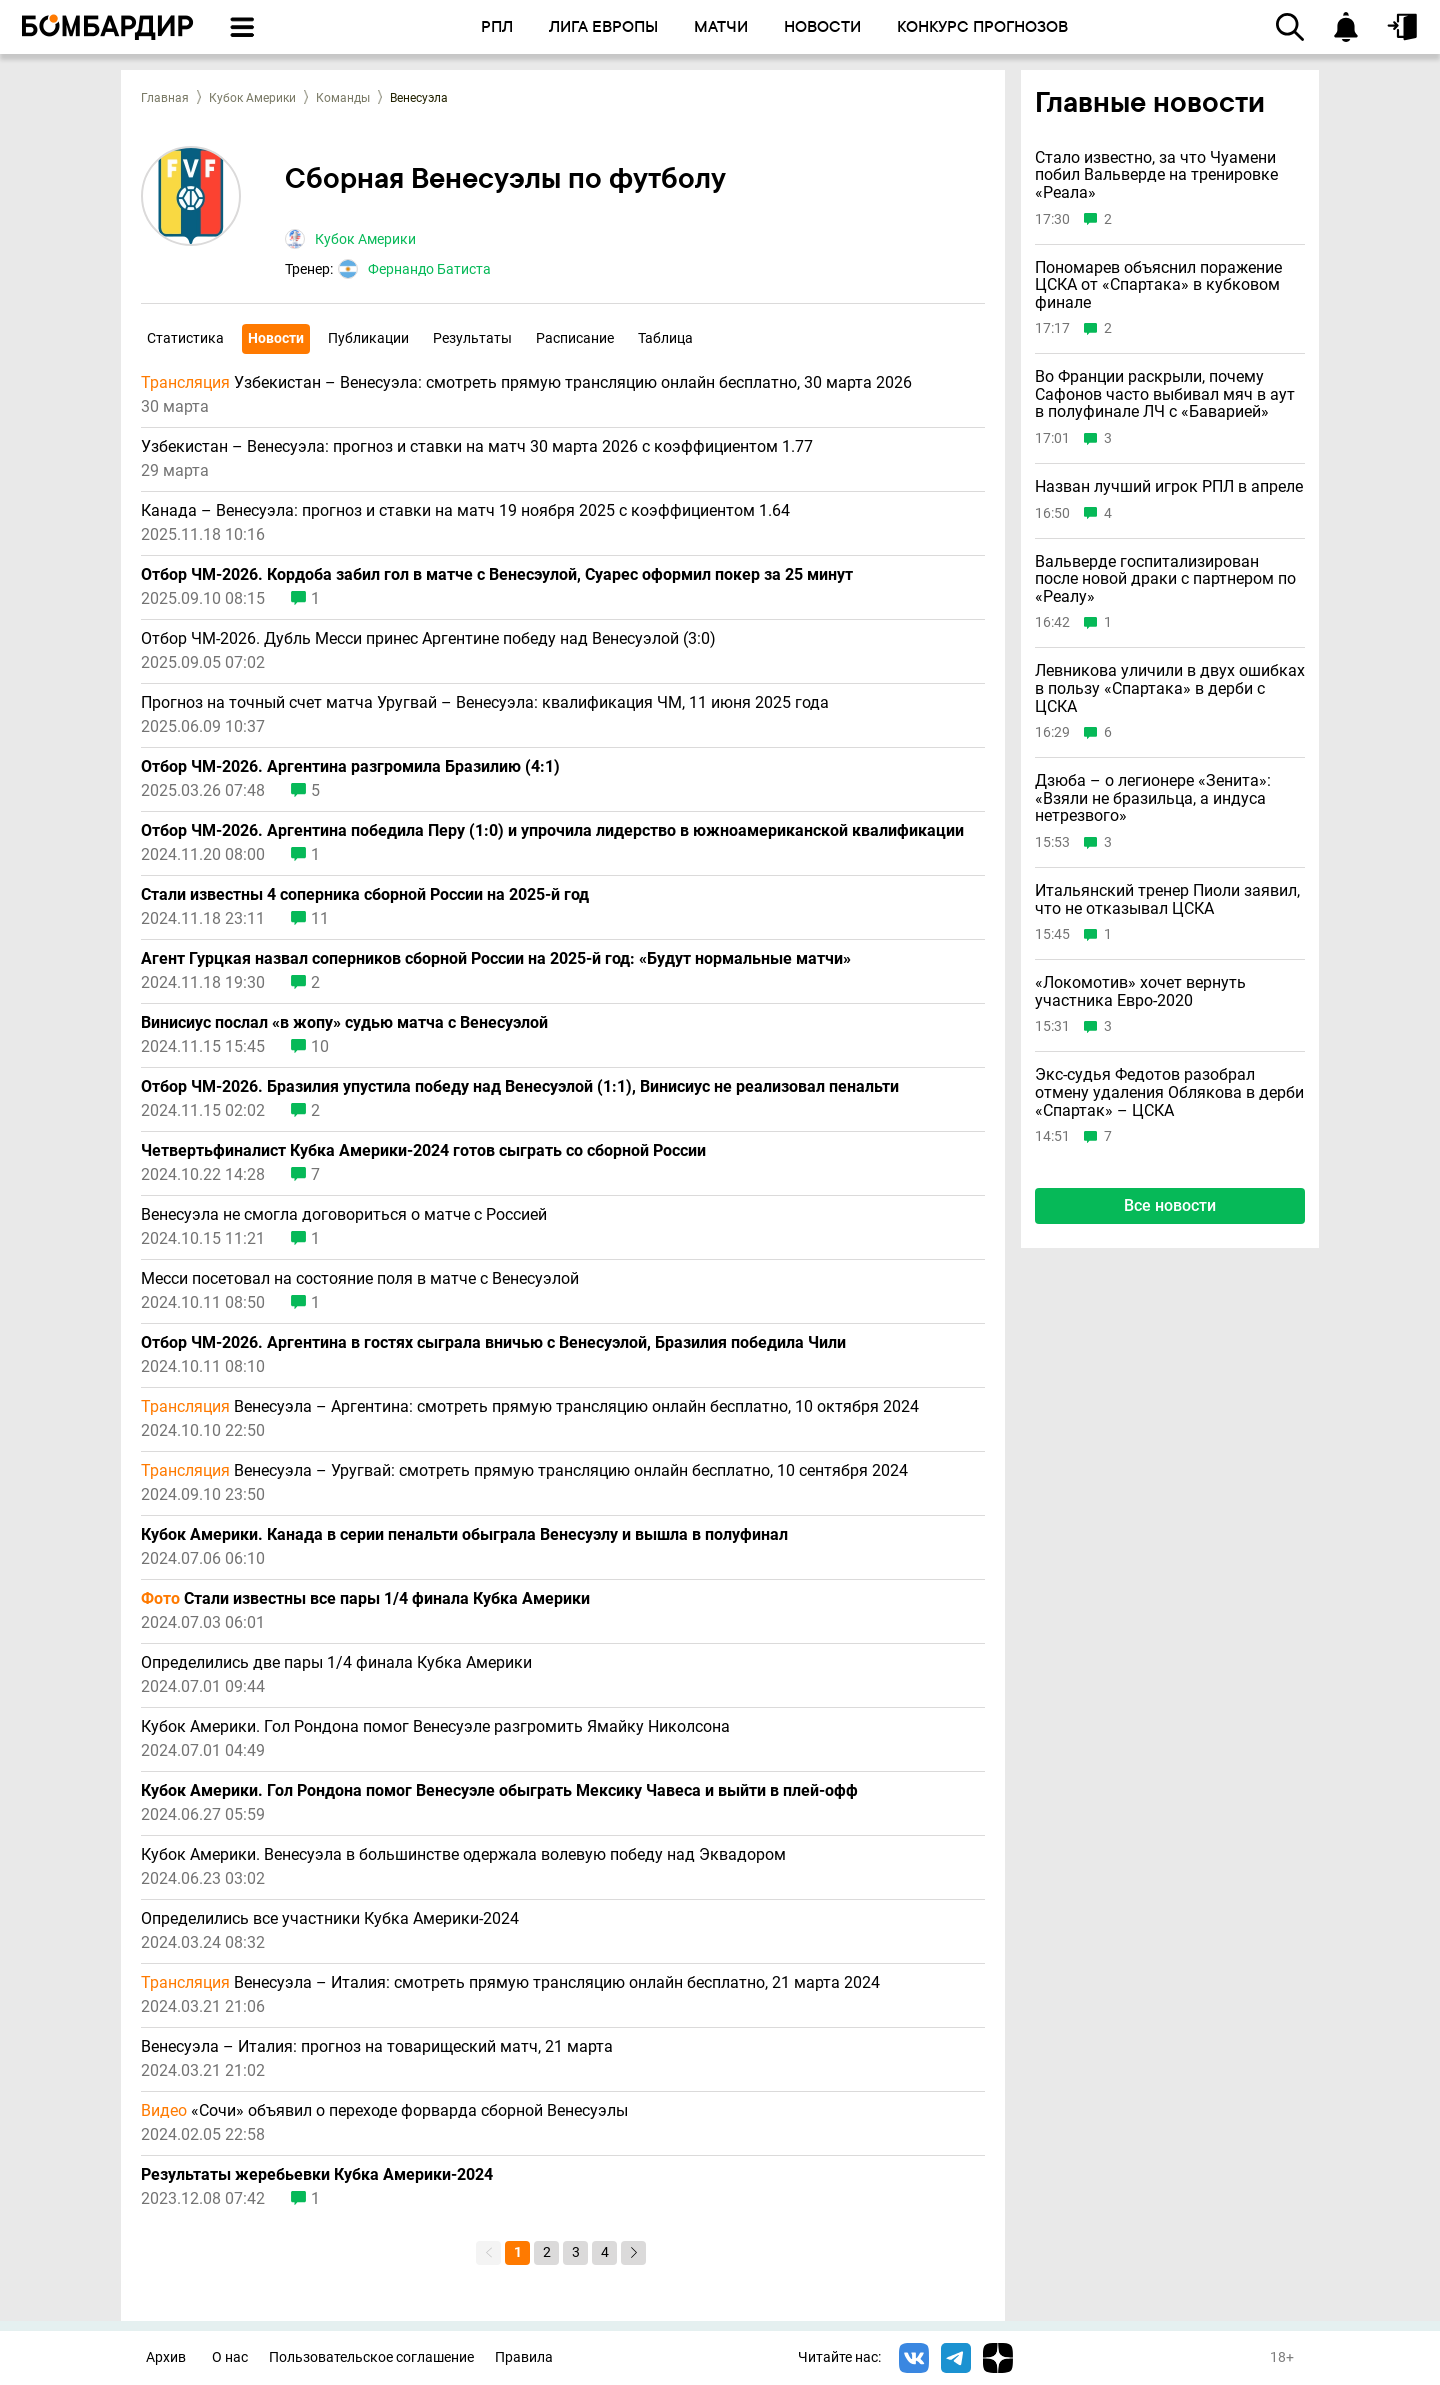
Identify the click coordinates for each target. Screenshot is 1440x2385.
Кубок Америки (252, 98)
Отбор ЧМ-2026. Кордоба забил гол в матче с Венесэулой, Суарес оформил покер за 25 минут (497, 575)
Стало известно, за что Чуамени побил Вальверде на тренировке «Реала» (1156, 175)
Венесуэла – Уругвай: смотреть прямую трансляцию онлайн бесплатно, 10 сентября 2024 (524, 1471)
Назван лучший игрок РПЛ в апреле (1169, 487)
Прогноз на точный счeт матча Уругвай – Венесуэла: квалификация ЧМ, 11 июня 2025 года (485, 703)
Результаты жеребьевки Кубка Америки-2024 (317, 2175)
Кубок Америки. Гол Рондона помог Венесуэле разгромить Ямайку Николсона (435, 1727)
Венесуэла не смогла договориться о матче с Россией (344, 1215)
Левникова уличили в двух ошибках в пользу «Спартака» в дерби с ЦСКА (1170, 688)
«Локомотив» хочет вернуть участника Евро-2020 (1140, 991)
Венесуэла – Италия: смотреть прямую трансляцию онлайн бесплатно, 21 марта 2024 (510, 1983)
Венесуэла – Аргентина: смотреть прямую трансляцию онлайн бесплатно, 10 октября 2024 (530, 1407)
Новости (276, 338)
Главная (165, 98)
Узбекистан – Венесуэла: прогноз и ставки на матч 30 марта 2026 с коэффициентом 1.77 (477, 447)
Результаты (472, 338)
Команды (343, 98)
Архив (166, 2357)
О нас (230, 2357)
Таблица (665, 338)
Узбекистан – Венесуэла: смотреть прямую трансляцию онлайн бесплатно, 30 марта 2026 (526, 383)
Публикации (368, 338)
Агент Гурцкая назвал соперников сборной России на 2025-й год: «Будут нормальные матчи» (496, 959)
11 (320, 919)
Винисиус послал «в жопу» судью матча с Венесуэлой (344, 1023)
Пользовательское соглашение (371, 2357)
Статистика (185, 338)
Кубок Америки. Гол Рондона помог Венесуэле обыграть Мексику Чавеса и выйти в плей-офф (499, 1791)
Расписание (575, 338)
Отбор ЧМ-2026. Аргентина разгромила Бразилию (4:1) (350, 767)
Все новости (1170, 1205)
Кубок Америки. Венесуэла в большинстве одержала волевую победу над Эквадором (463, 1855)
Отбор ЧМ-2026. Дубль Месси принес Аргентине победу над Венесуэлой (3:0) (428, 639)
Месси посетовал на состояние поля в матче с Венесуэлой (360, 1279)
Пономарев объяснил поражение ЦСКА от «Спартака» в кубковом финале (1158, 285)
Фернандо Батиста (429, 269)
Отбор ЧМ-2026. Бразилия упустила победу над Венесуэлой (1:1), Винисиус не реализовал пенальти (520, 1087)
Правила (524, 2357)
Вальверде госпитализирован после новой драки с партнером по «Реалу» (1165, 579)
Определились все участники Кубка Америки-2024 (330, 1919)
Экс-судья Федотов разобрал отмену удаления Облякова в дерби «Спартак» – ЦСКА (1169, 1092)
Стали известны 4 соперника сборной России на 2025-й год (365, 895)
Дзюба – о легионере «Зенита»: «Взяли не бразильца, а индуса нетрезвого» (1153, 798)
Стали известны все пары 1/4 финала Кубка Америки (365, 1599)
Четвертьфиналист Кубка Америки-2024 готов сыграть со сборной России (423, 1151)
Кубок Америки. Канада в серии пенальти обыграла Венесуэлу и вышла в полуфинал (464, 1535)
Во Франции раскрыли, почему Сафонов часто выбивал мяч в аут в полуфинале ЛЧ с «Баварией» (1165, 394)
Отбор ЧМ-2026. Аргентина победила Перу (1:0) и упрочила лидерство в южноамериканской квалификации (552, 831)
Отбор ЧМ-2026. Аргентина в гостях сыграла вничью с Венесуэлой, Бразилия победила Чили (493, 1343)
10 (320, 1047)
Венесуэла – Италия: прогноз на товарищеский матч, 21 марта (377, 2047)
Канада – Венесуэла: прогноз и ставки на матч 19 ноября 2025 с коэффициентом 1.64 (465, 511)
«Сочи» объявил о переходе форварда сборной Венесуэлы (384, 2111)
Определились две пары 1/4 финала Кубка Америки (336, 1663)
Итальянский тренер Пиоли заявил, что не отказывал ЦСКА (1167, 899)
